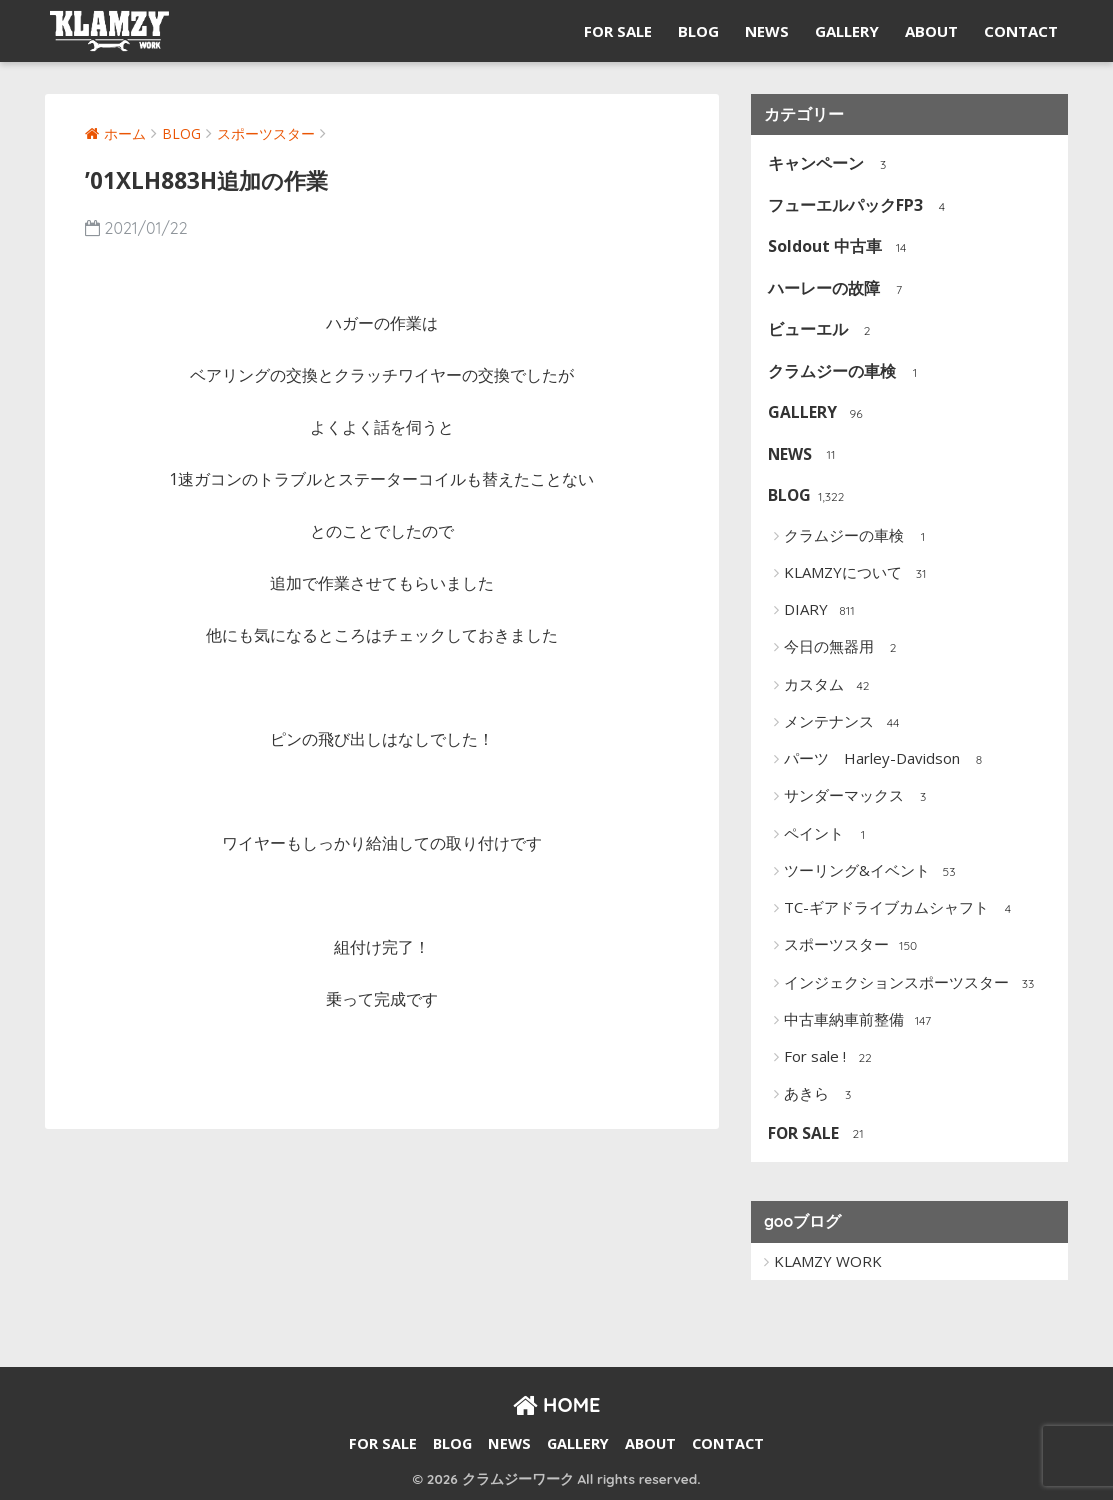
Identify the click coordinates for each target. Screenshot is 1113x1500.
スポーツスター (852, 946)
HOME (557, 1404)
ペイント (829, 835)
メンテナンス (844, 723)
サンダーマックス (859, 797)
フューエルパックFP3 (861, 206)
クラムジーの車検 (847, 372)
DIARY (821, 611)
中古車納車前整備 (859, 1021)
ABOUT (931, 31)
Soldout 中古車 (840, 247)
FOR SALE (618, 31)
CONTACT (1021, 31)
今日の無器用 (844, 648)
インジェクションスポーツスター (912, 984)
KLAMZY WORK (828, 1261)
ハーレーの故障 (839, 289)
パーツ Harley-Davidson (887, 760)
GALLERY (847, 31)
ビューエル (823, 330)
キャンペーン (831, 164)
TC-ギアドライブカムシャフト (902, 909)
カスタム (829, 686)
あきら (822, 1095)
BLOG (698, 31)
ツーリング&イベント (872, 872)
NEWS (767, 31)
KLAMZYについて (858, 574)
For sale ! (830, 1058)
